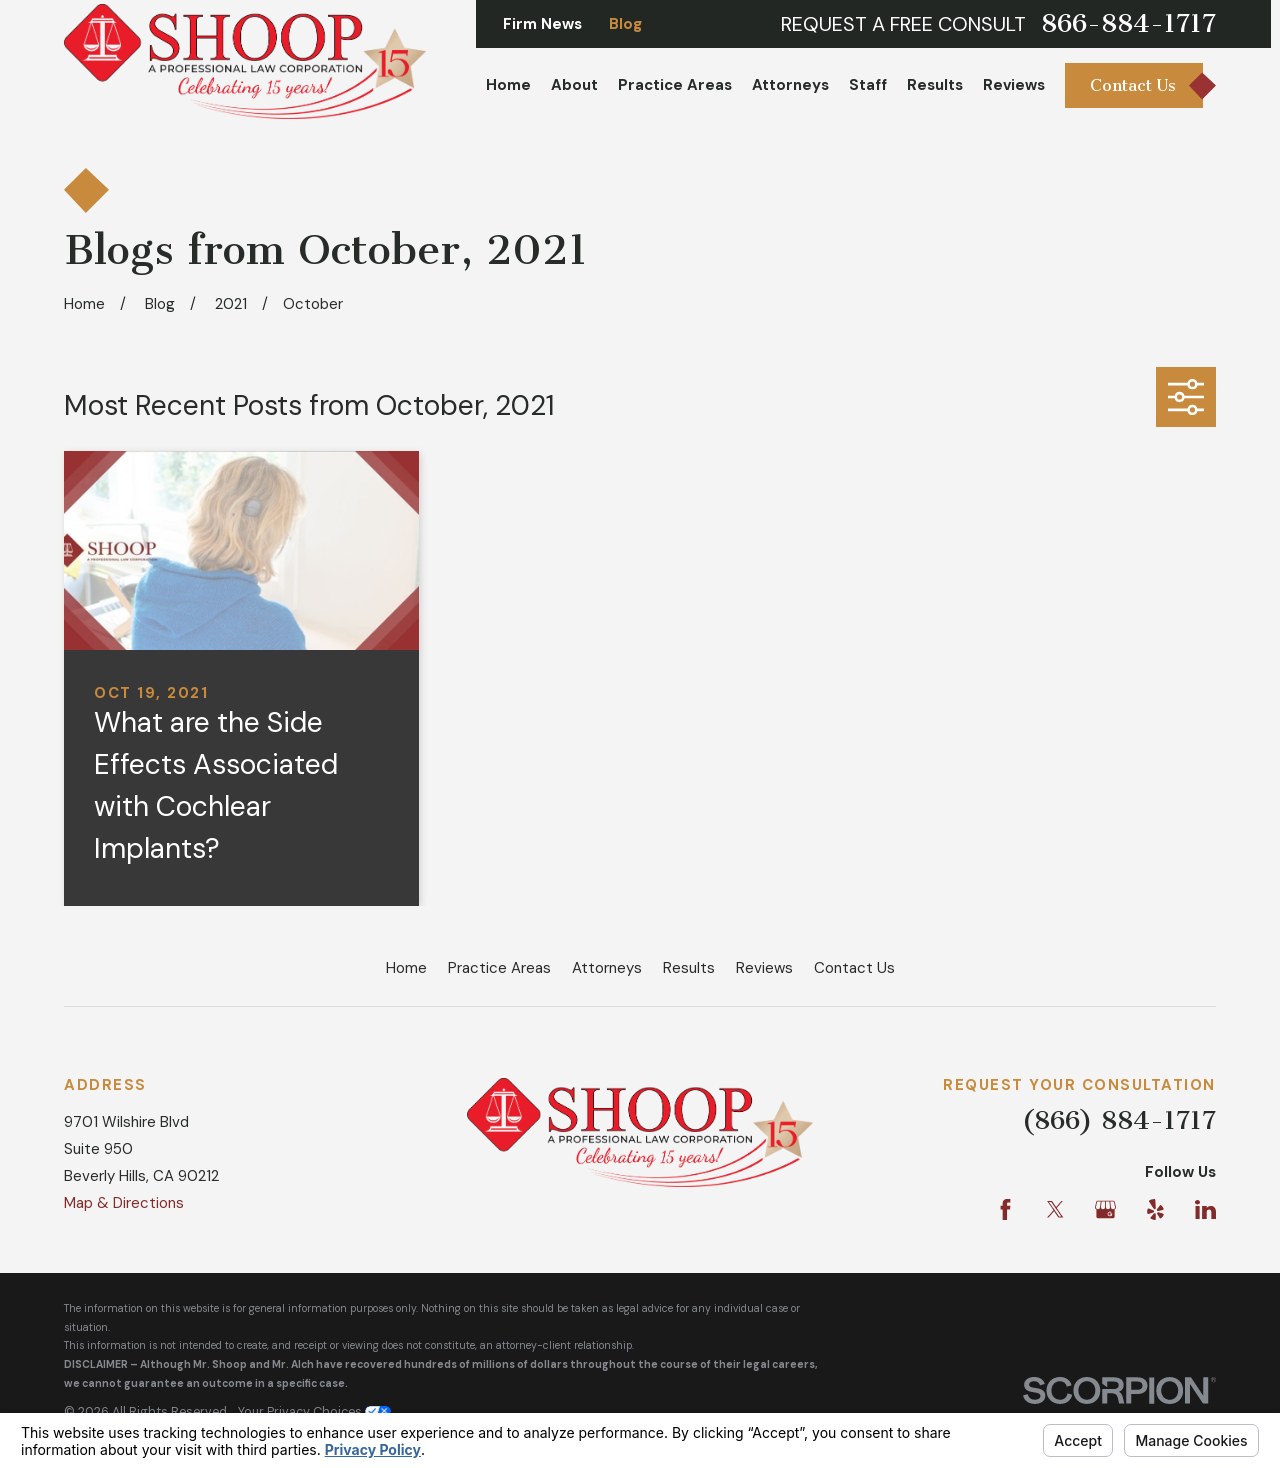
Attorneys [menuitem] (790, 85)
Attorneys (607, 968)
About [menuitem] (574, 85)
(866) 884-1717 (1119, 1120)
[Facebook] (1005, 1209)
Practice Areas (499, 968)
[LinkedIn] (1205, 1209)
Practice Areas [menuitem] (675, 85)
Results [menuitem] (935, 85)
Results (689, 968)
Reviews (764, 968)
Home (406, 968)
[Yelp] (1155, 1209)
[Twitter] (1055, 1209)
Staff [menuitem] (868, 85)
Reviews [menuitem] (1014, 85)
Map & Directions (124, 1203)
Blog (625, 24)
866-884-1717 (1128, 24)
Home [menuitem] (508, 85)
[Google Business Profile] (1105, 1209)
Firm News (542, 24)
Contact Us (854, 968)
